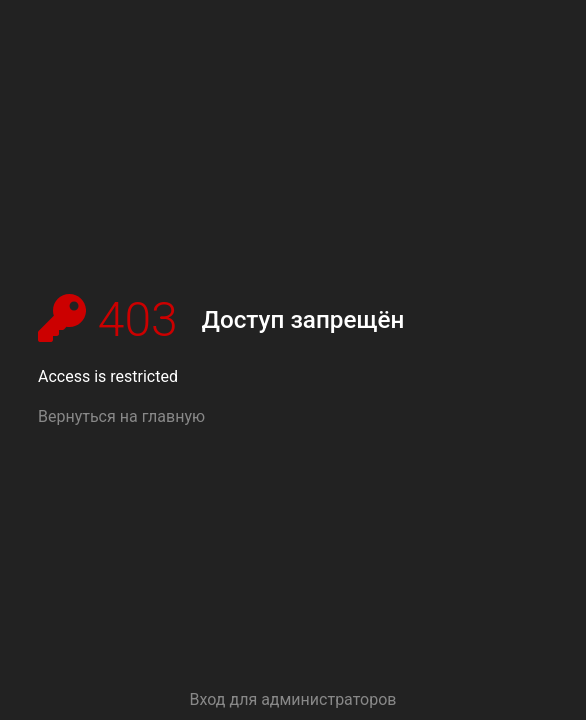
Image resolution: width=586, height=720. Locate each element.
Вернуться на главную (121, 416)
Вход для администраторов (293, 699)
